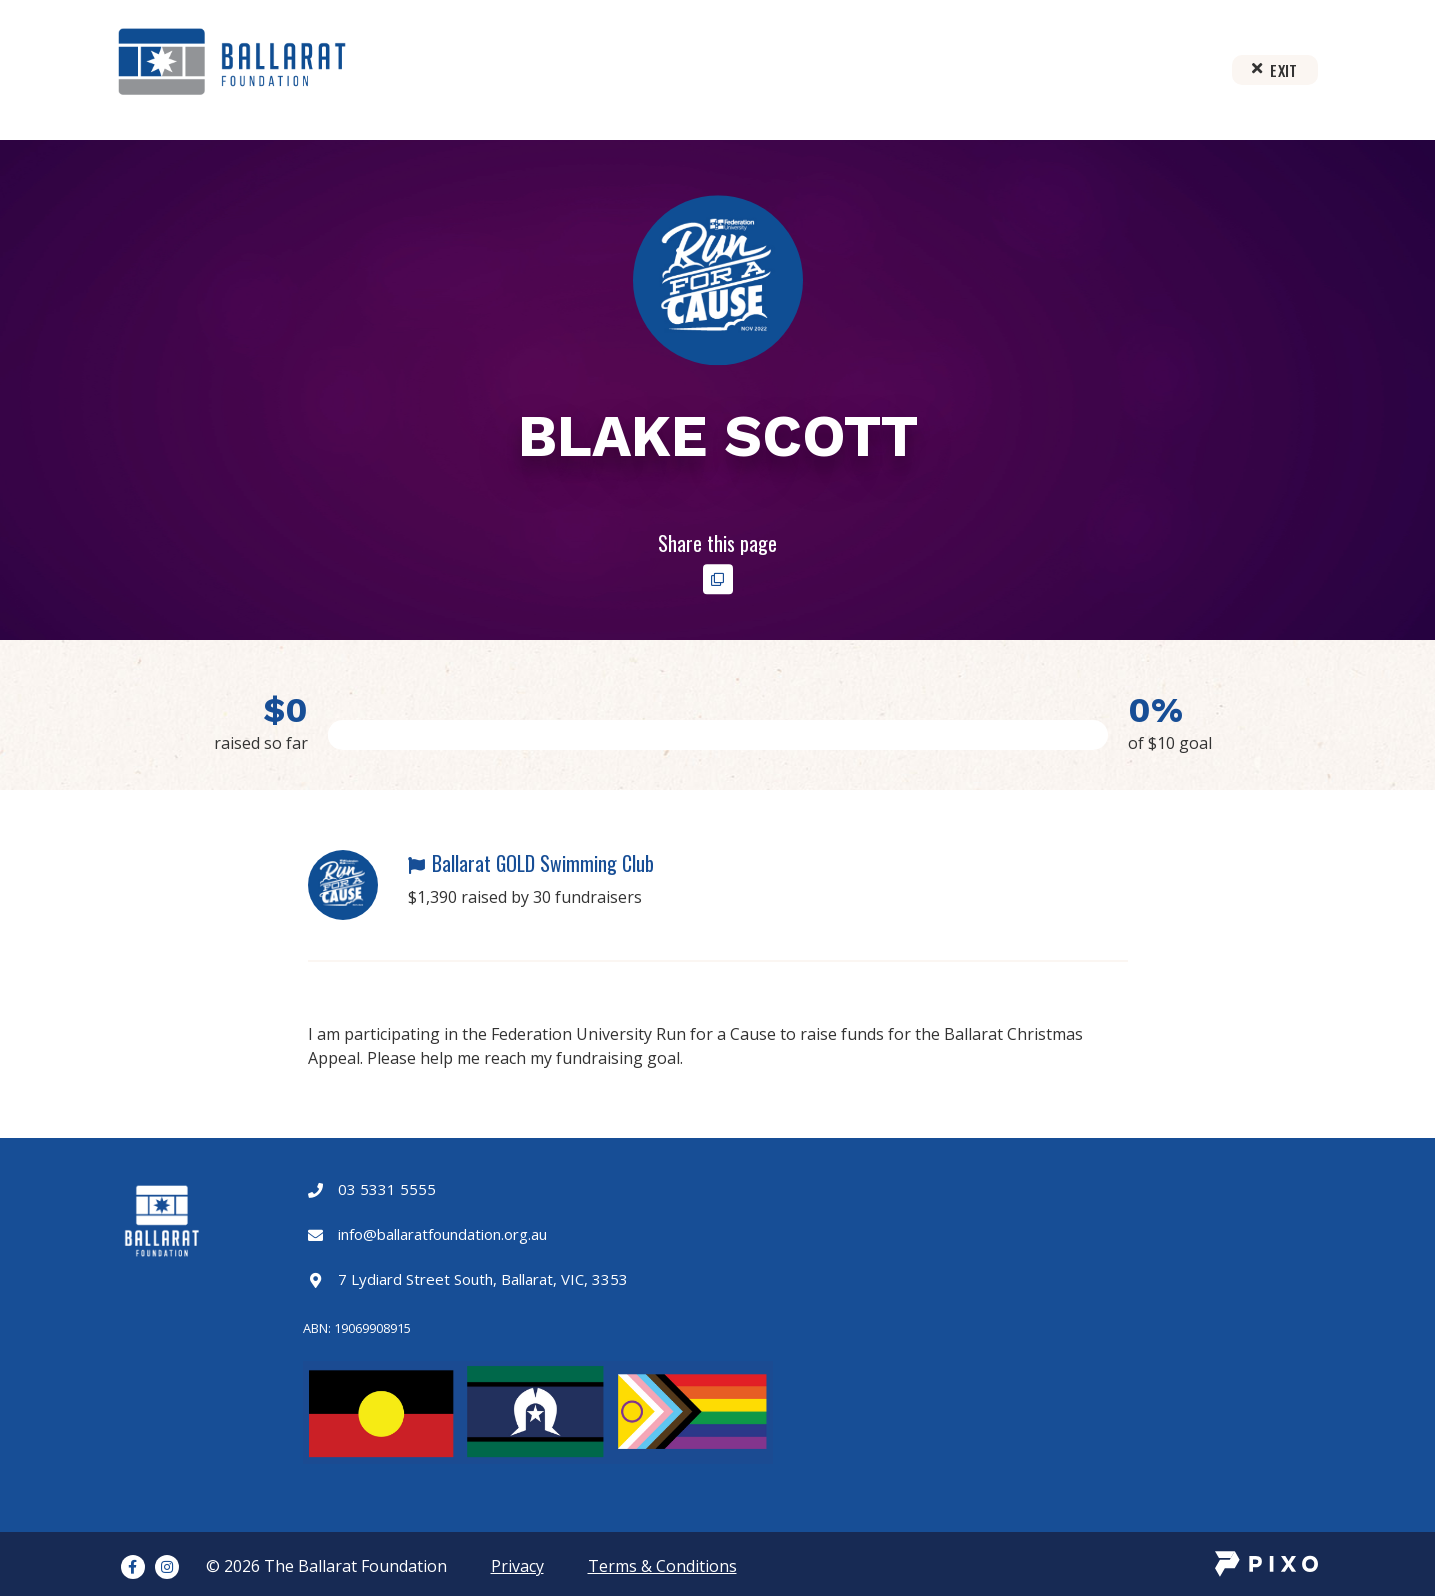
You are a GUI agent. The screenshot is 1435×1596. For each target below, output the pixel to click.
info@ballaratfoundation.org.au (442, 1234)
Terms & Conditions (662, 1566)
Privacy (517, 1566)
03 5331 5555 (387, 1189)
